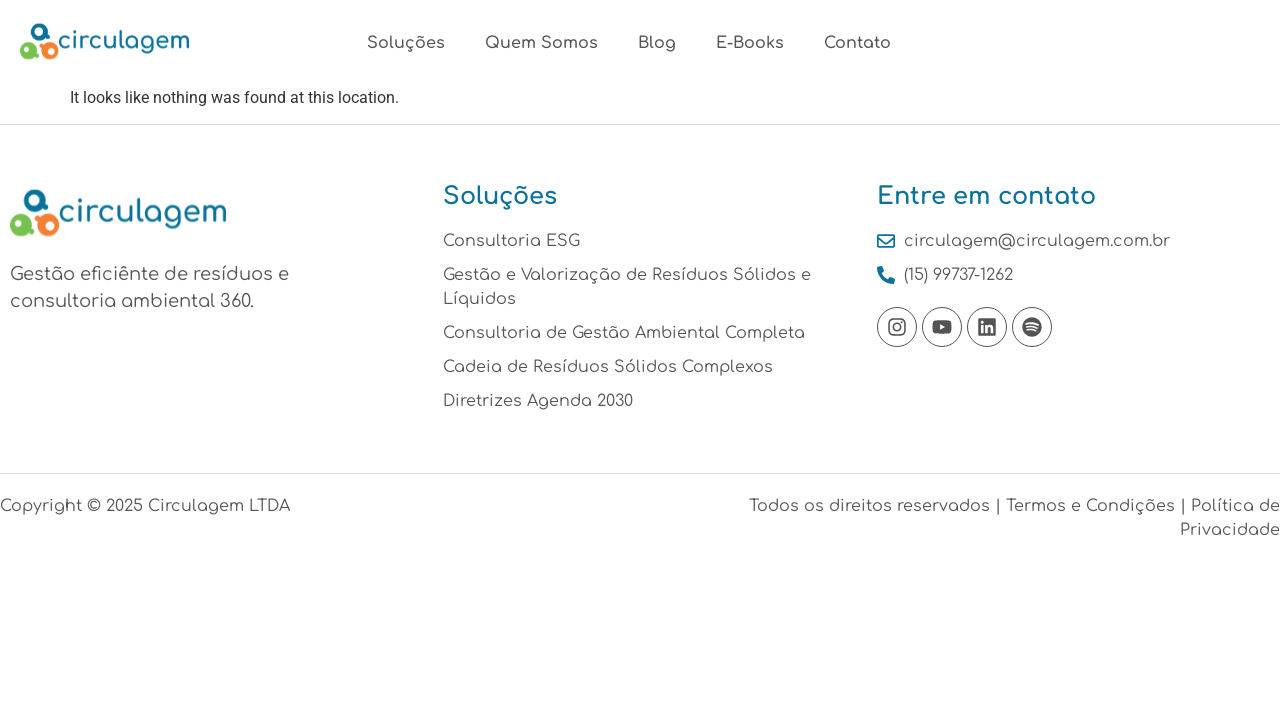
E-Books (750, 43)
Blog (657, 43)
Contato (857, 43)
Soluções (406, 43)
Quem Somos (541, 43)
